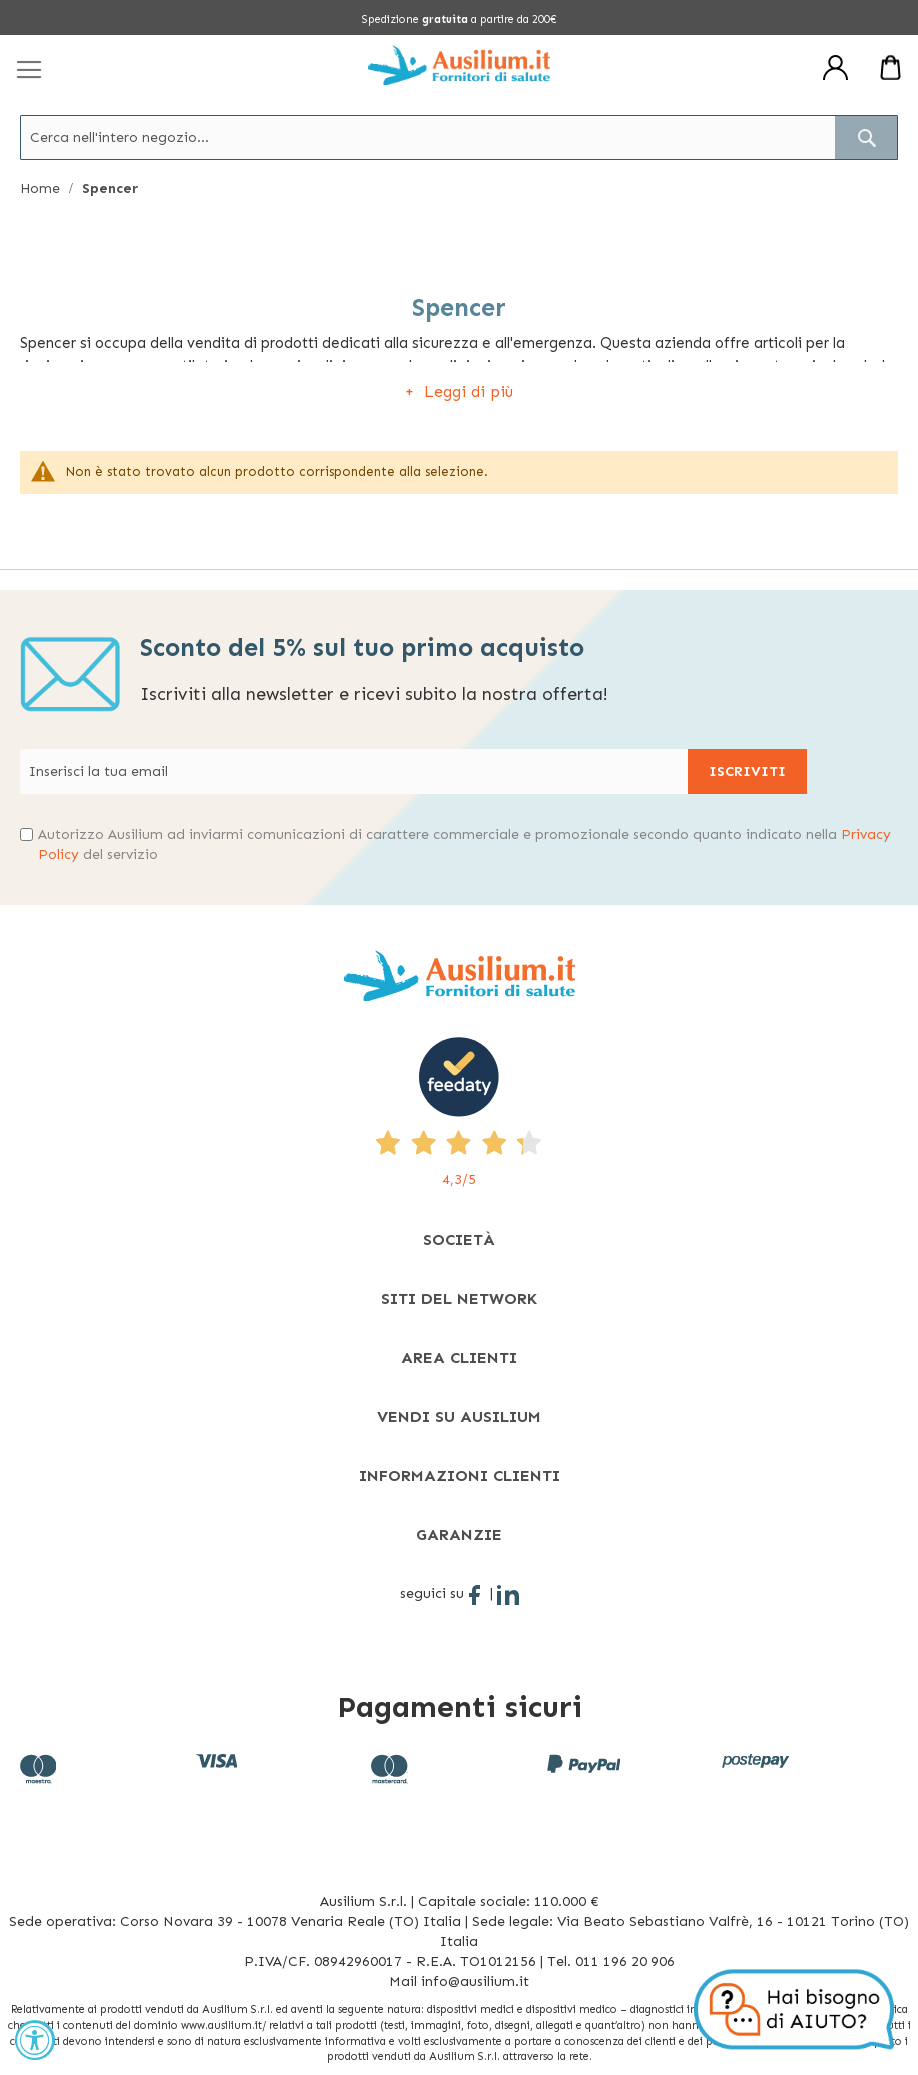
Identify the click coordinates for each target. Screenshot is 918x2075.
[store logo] (459, 65)
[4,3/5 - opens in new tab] (459, 1113)
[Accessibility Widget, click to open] (35, 2040)
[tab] (459, 1239)
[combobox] (459, 137)
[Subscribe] (747, 771)
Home (42, 188)
